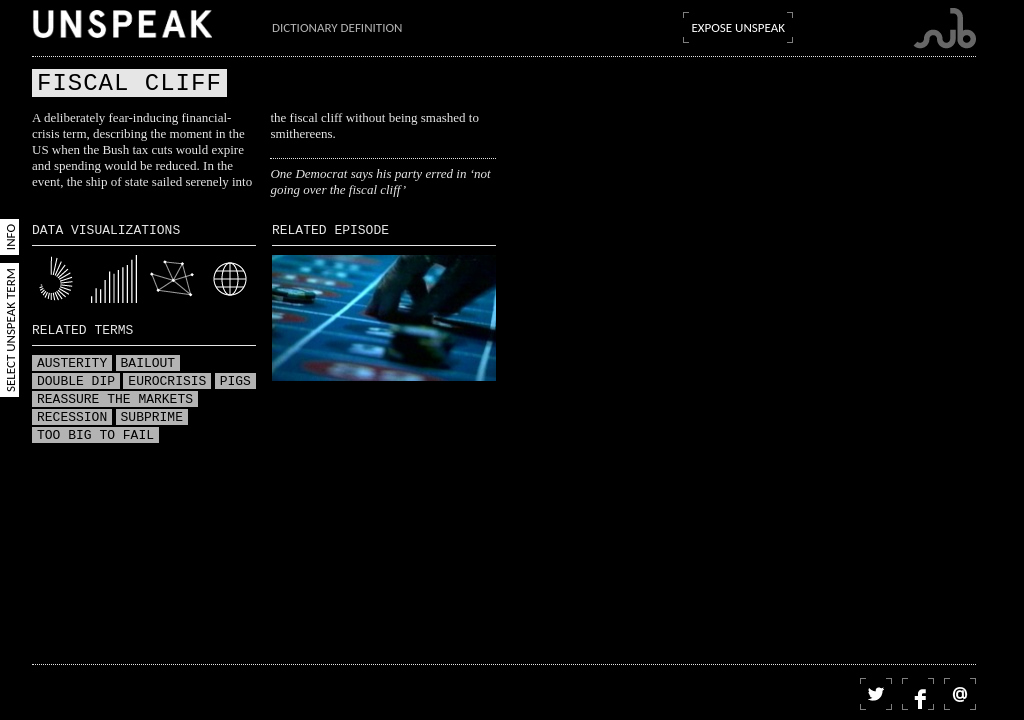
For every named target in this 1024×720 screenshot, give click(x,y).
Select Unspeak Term (10, 330)
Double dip (76, 382)
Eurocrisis (167, 382)
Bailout (148, 364)
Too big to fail (95, 436)
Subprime (152, 418)
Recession (72, 418)
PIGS (235, 382)
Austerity (72, 364)
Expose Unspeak (738, 27)
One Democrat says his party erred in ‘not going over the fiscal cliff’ (380, 181)
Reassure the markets (115, 400)
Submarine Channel (944, 28)
